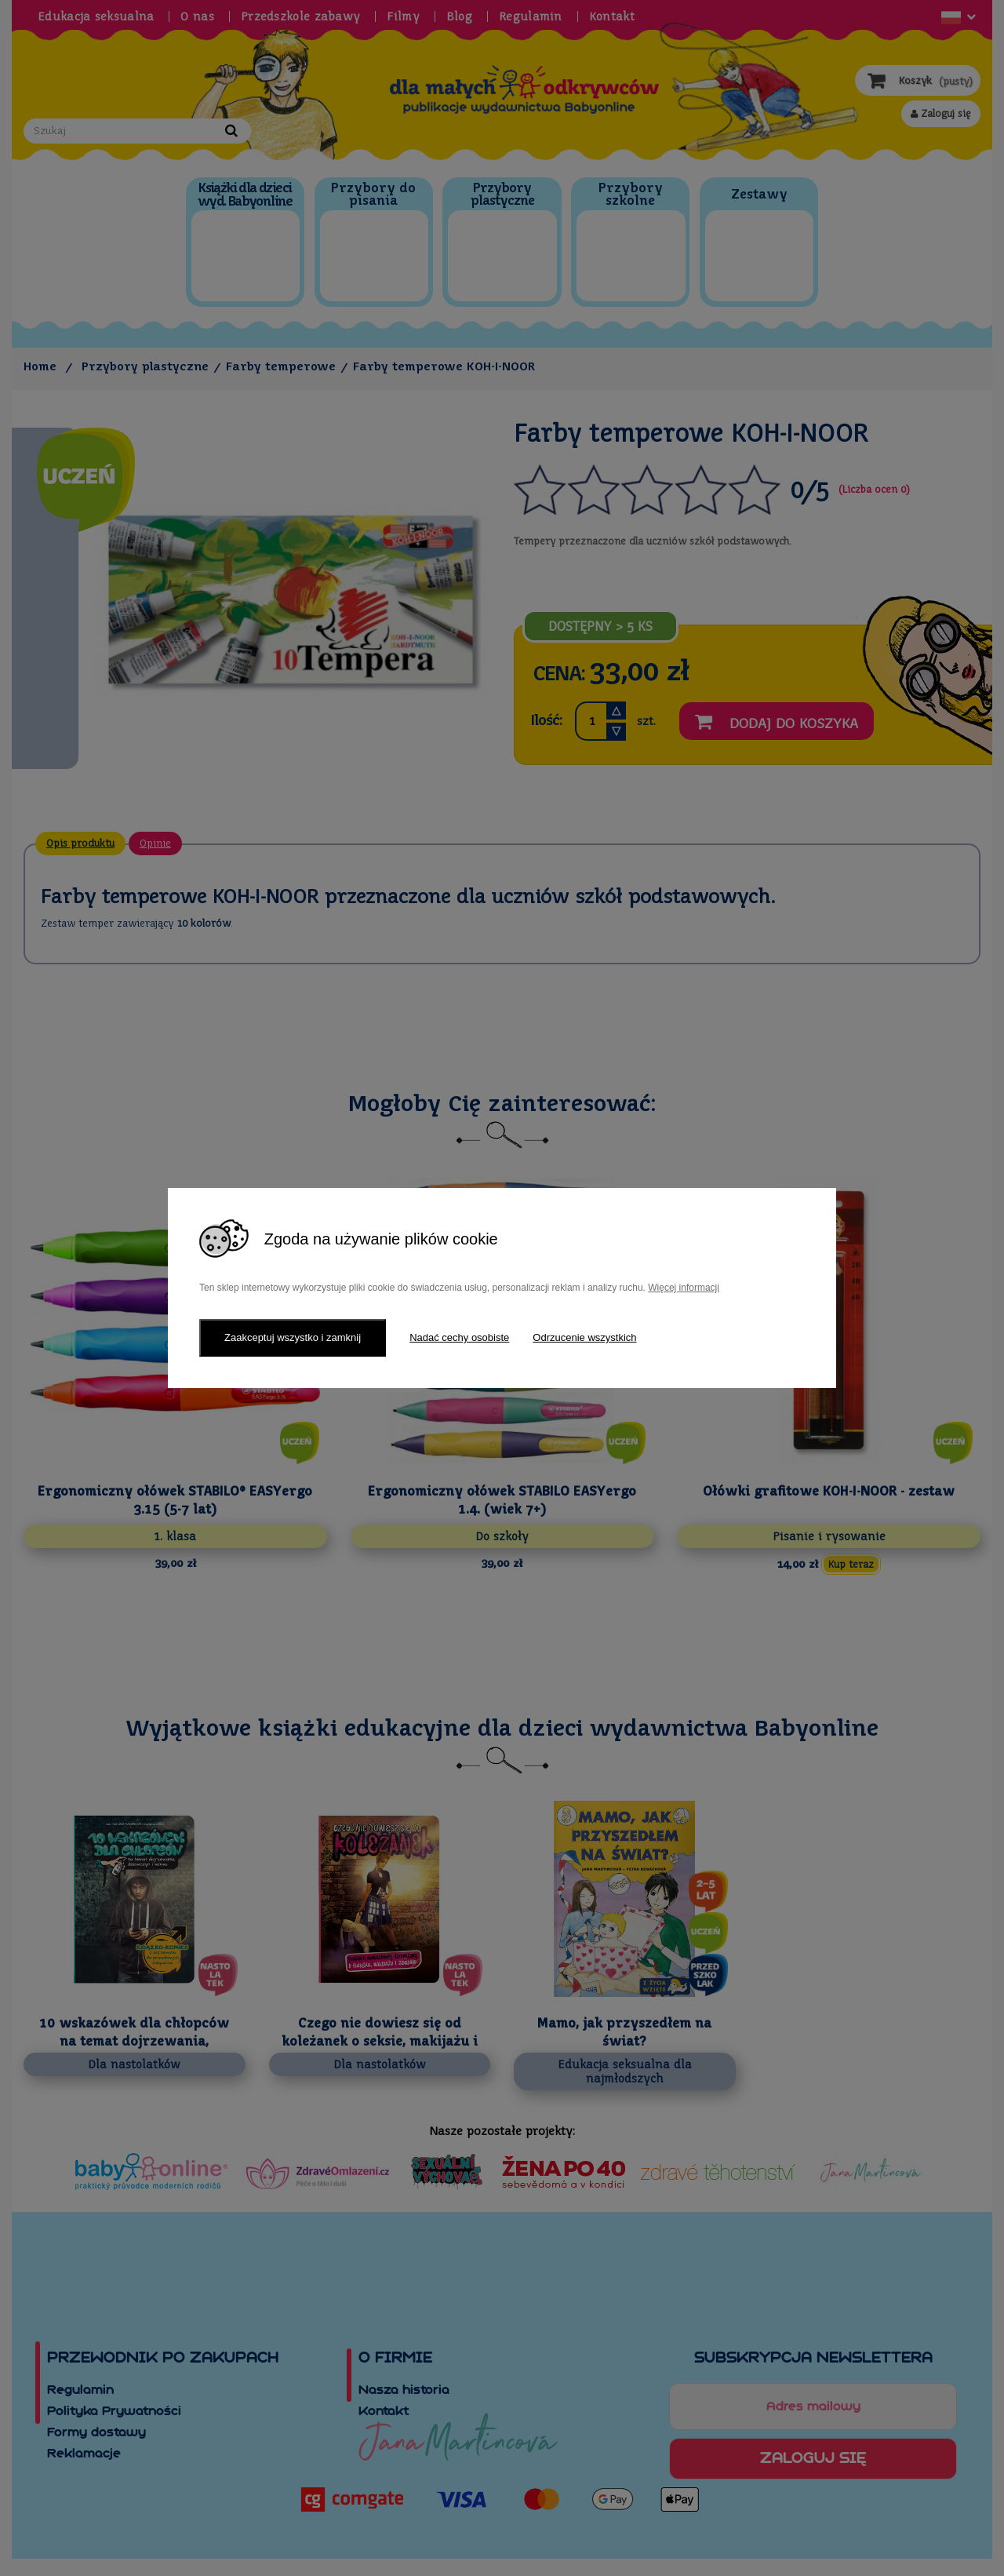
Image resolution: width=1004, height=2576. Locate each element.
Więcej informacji (683, 1287)
